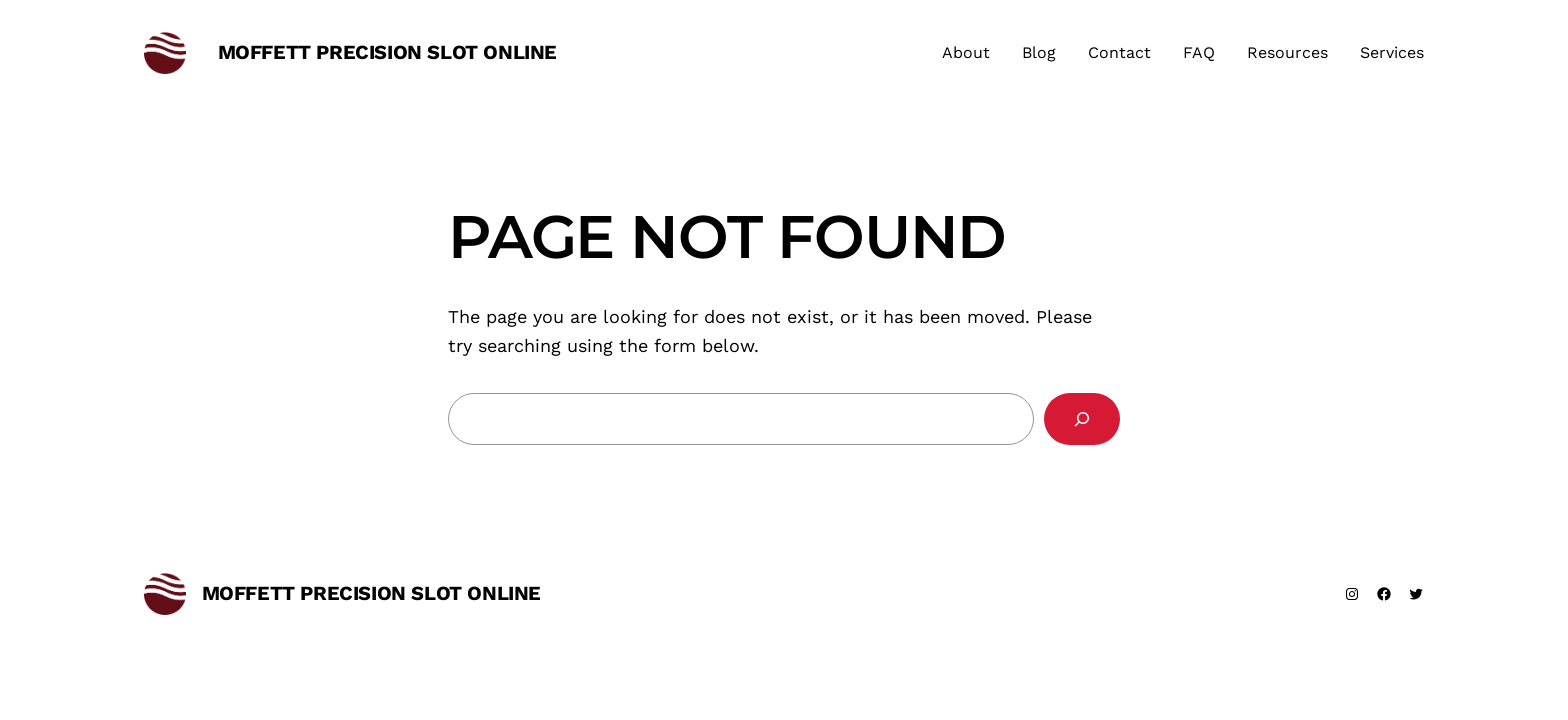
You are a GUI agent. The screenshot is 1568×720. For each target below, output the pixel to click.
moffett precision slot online (387, 52)
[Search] (1082, 419)
